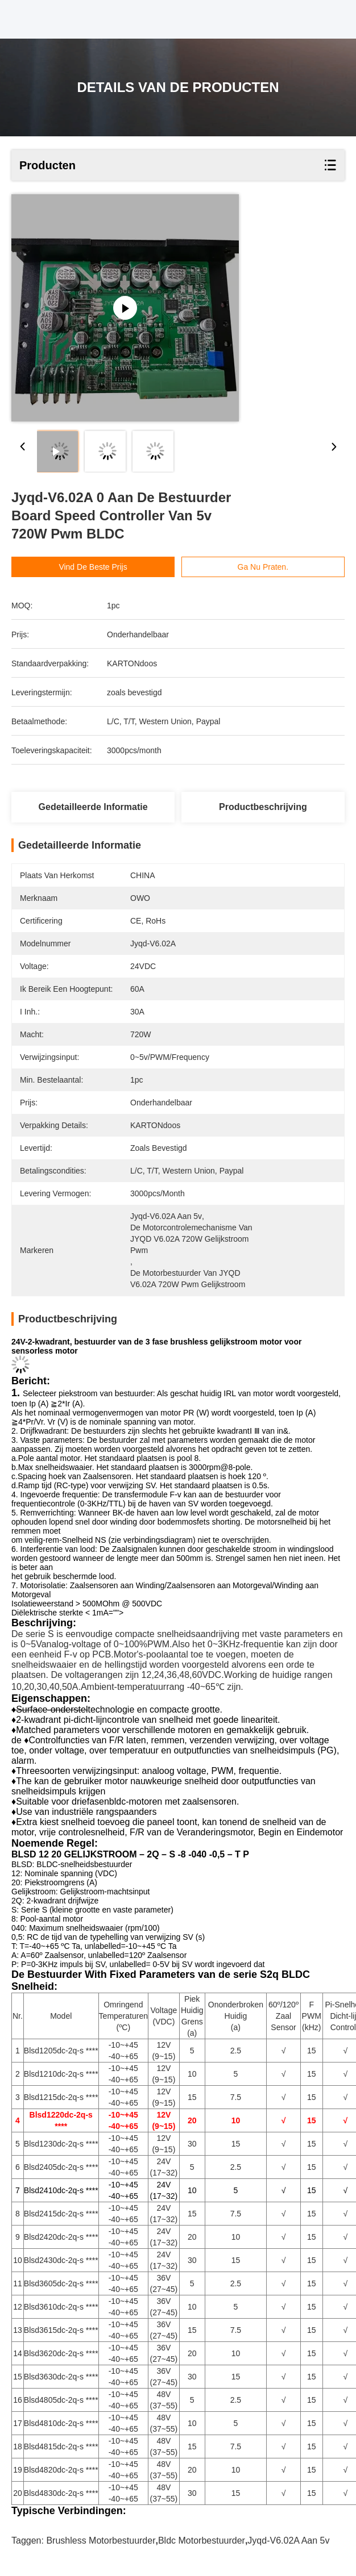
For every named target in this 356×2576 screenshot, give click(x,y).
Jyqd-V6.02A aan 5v (288, 2540)
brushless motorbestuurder (100, 2540)
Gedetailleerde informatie (93, 807)
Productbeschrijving (263, 807)
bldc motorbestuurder (201, 2540)
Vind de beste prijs (93, 566)
